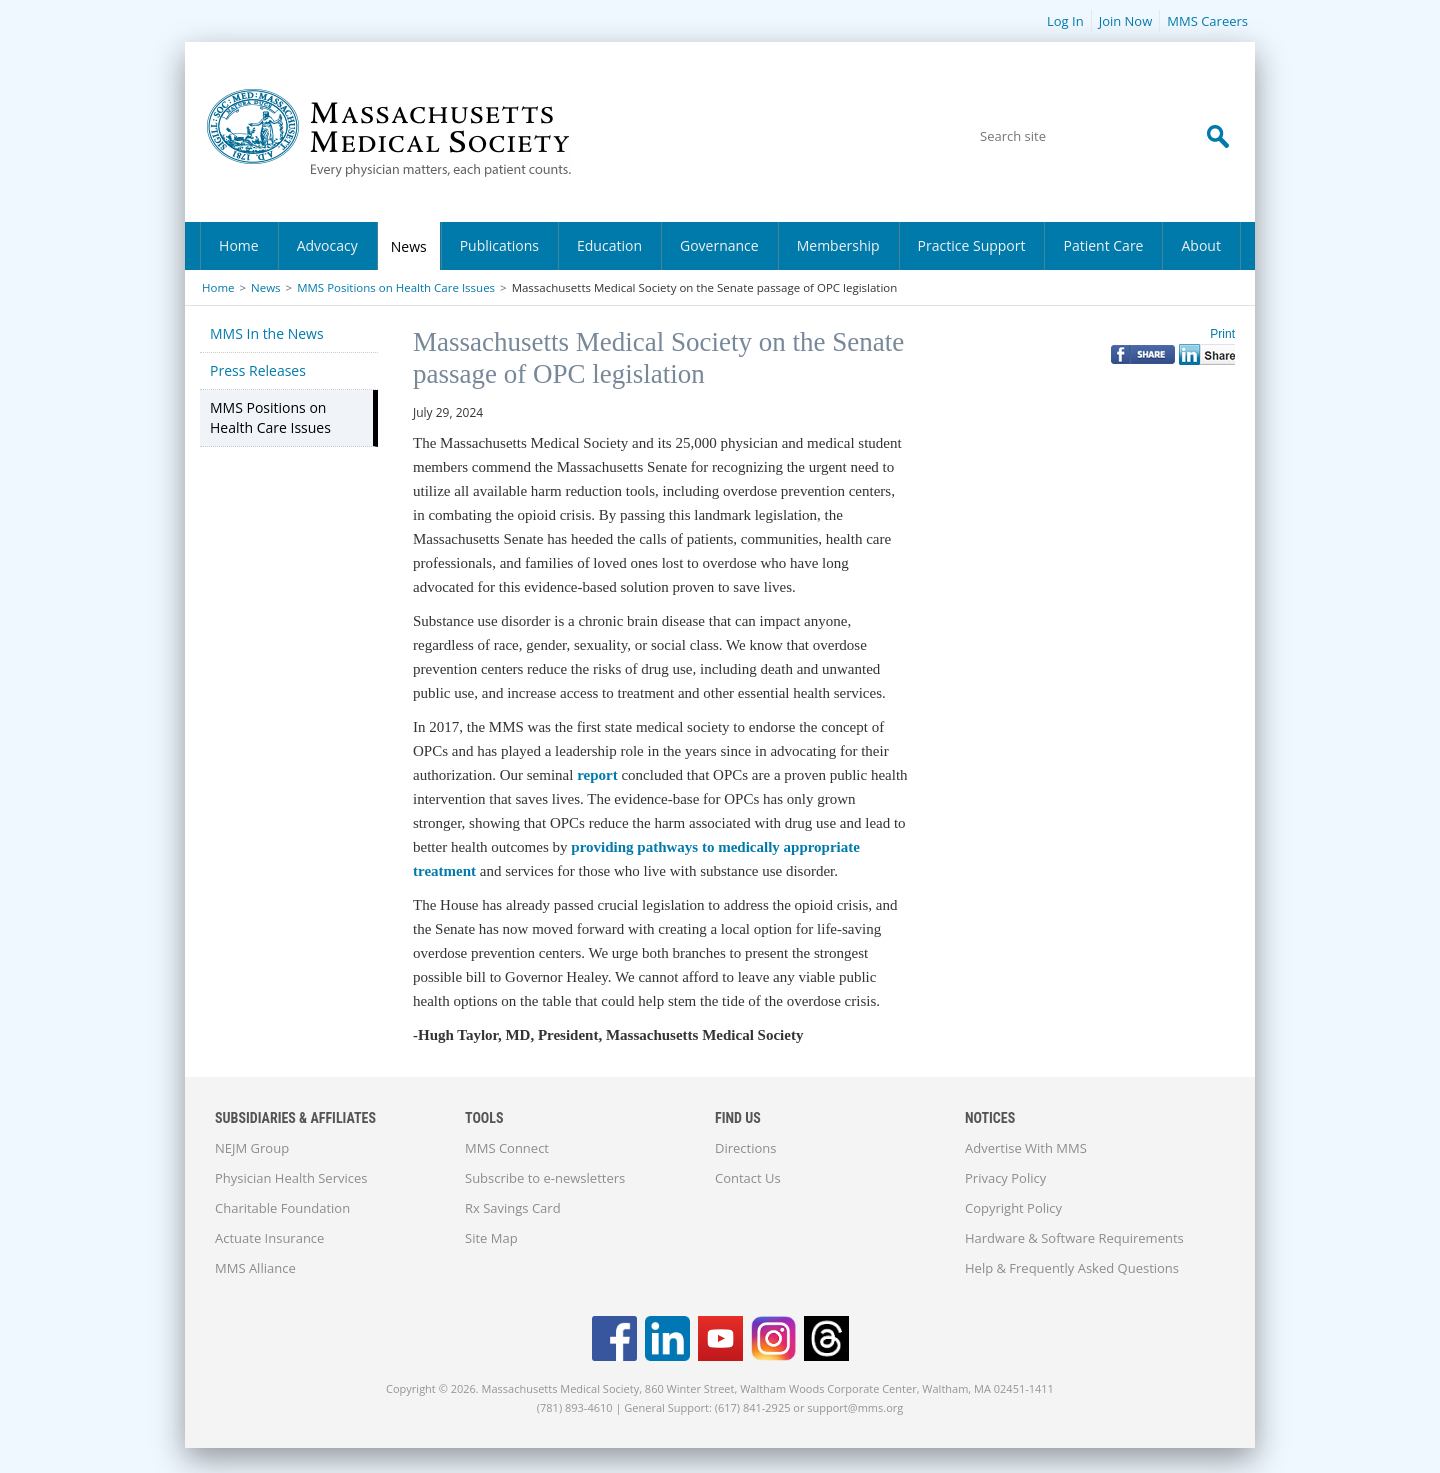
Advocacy (327, 245)
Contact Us (748, 1178)
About (1200, 245)
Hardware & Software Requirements (1074, 1238)
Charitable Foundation (282, 1208)
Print (1222, 334)
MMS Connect (507, 1148)
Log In (1065, 21)
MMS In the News (267, 333)
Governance (719, 245)
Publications (499, 245)
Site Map (491, 1238)
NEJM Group (252, 1148)
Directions (745, 1148)
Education (609, 245)
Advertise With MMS (1026, 1148)
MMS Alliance (255, 1268)
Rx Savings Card (513, 1208)
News (409, 246)
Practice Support (972, 245)
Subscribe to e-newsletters (545, 1178)
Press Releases (258, 370)
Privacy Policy (1005, 1178)
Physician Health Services (291, 1178)
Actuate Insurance (269, 1238)
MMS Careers (1207, 21)
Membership (838, 245)
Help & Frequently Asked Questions (1072, 1268)
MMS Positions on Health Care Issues (396, 287)
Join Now (1126, 21)
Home (239, 245)
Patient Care (1103, 245)
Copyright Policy (1013, 1208)
